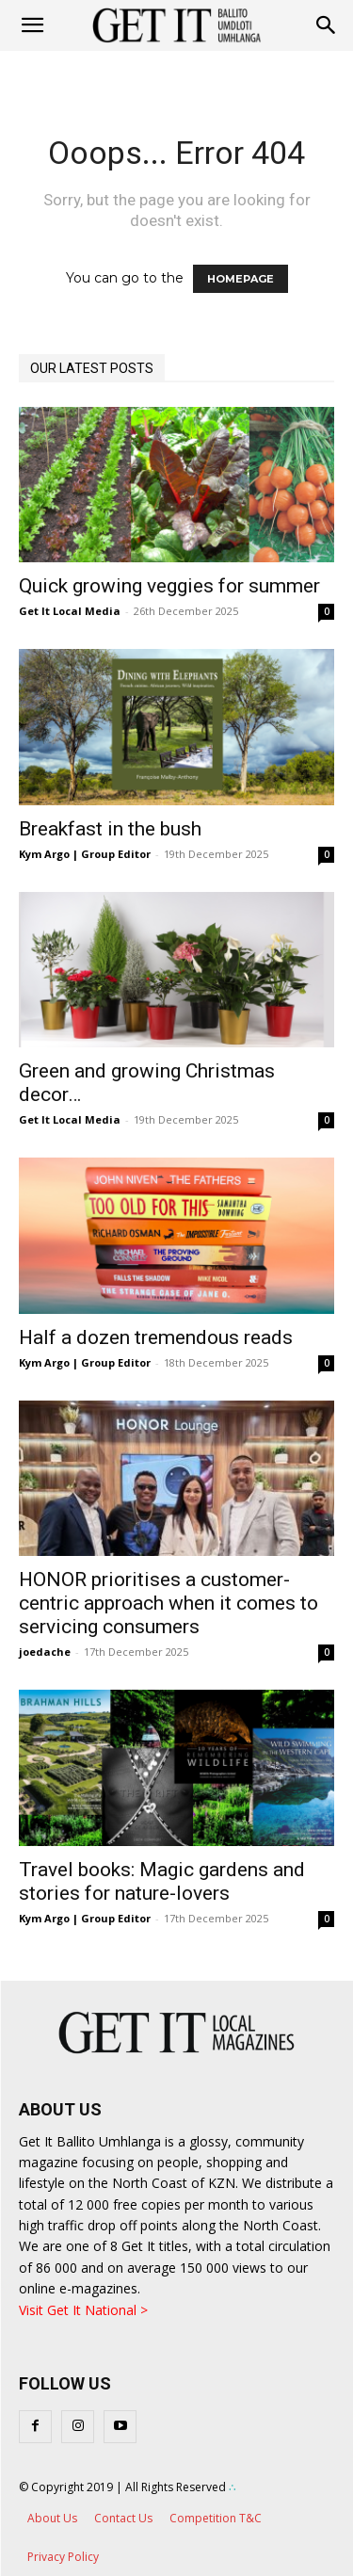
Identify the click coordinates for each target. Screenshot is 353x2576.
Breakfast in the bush (110, 829)
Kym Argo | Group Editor (85, 854)
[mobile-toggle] (32, 25)
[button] (326, 25)
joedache (45, 1651)
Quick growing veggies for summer (169, 586)
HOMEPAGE (240, 278)
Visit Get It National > (83, 2310)
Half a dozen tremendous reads (156, 1337)
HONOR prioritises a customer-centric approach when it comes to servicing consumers (168, 1603)
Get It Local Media (69, 611)
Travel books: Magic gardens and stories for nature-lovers (162, 1881)
